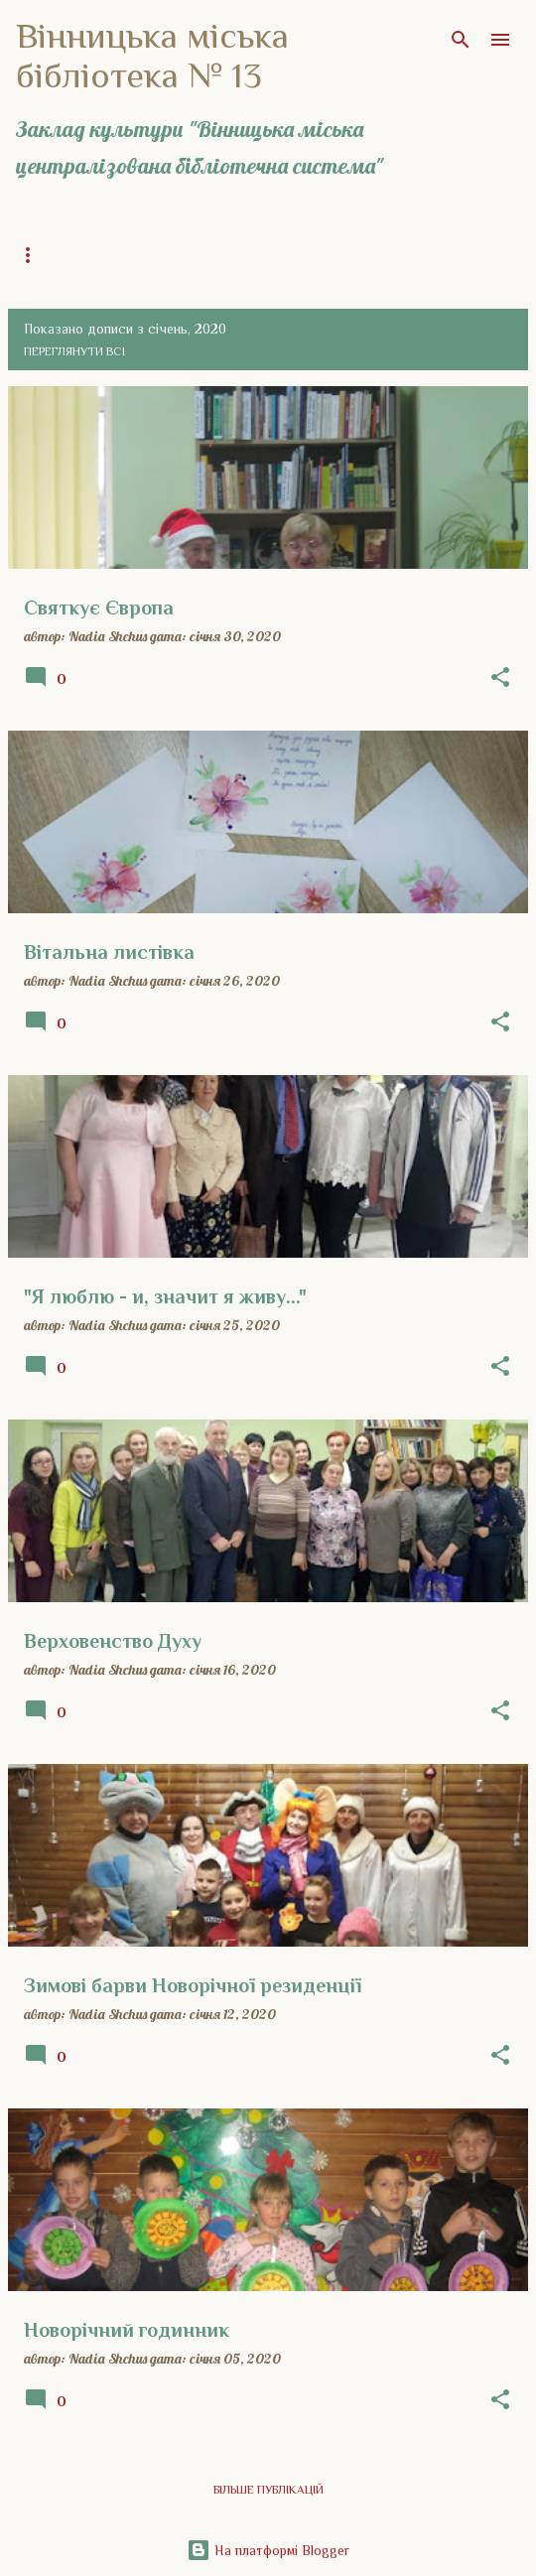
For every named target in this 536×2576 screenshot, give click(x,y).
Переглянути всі (74, 351)
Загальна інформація (240, 255)
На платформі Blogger (268, 2550)
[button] (500, 678)
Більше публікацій (268, 2490)
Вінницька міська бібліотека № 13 (152, 55)
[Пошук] (460, 40)
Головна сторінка (73, 255)
